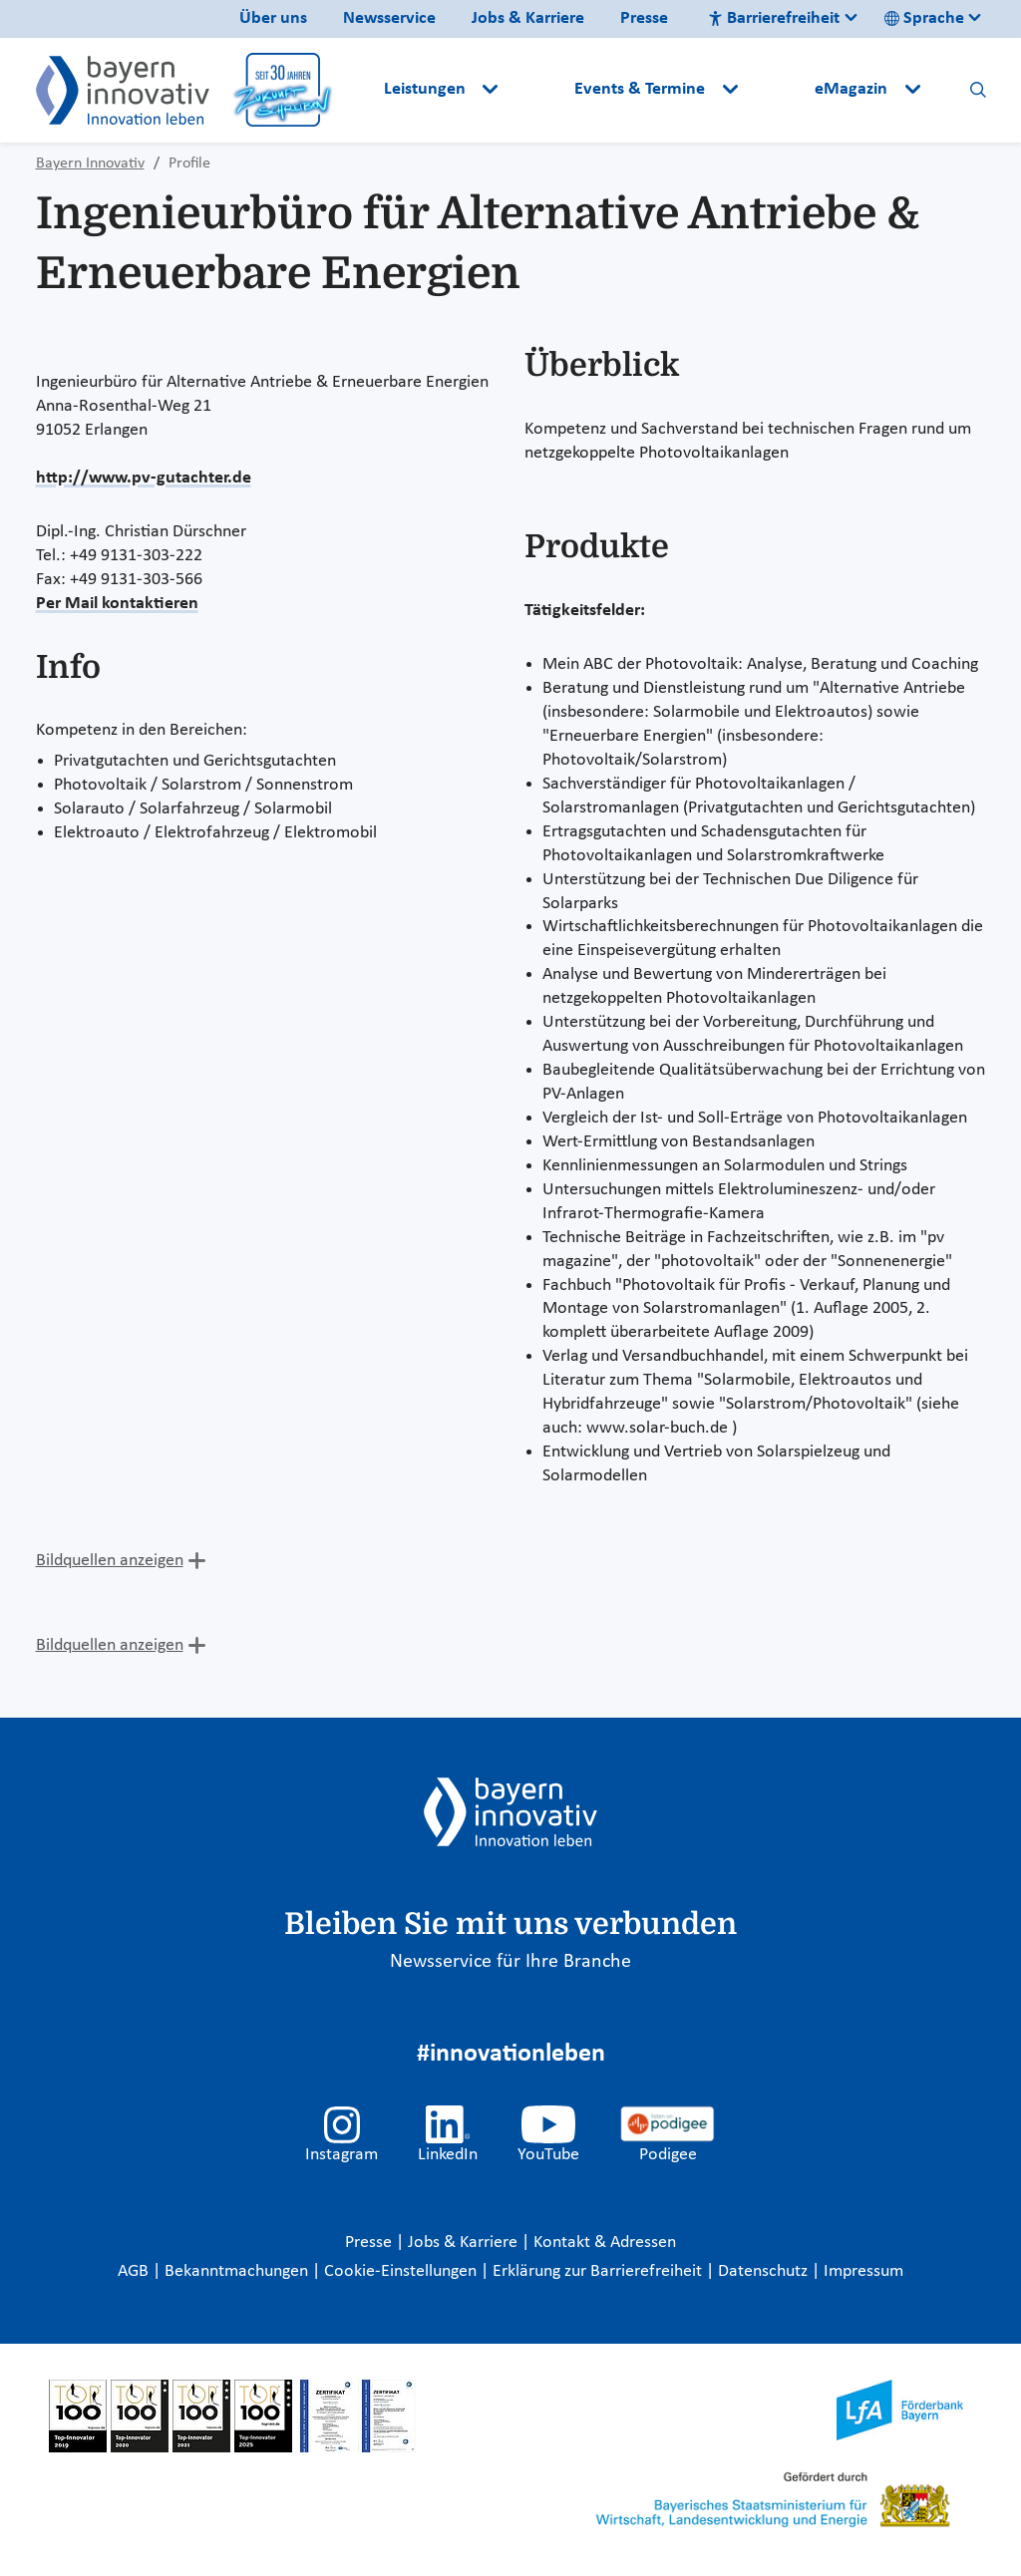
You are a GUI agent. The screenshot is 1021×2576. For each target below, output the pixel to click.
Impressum (863, 2271)
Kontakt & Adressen (604, 2242)
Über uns (273, 18)
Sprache (924, 18)
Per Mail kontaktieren (117, 603)
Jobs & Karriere (528, 18)
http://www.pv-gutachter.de (143, 478)
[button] (538, 90)
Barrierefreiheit (774, 18)
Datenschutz (765, 2271)
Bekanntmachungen (238, 2271)
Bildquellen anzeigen (109, 1560)
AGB (135, 2271)
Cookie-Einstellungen (400, 2271)
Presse (644, 18)
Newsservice (389, 18)
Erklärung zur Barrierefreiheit (599, 2271)
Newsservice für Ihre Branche (510, 1962)
